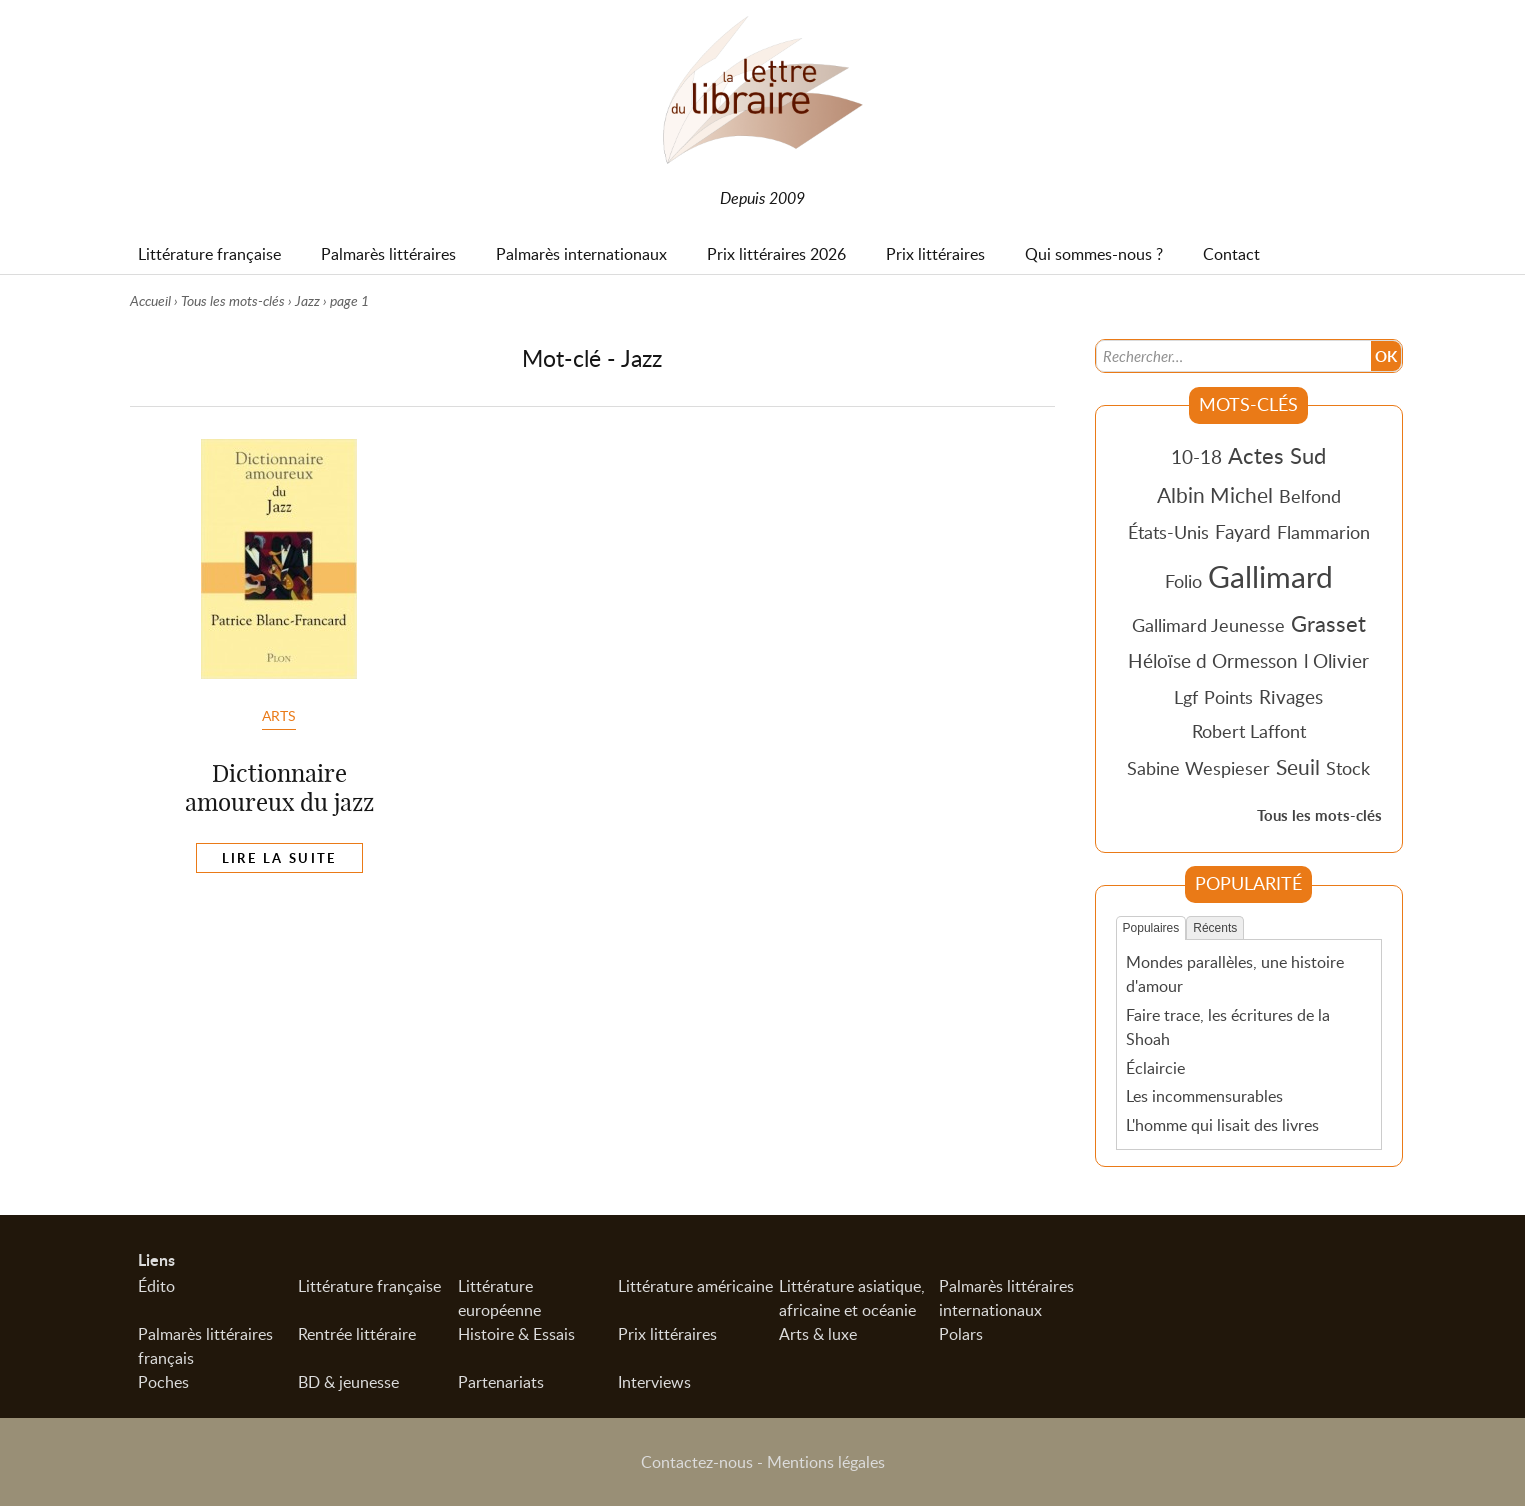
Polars (961, 1334)
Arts (279, 715)
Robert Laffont (1249, 731)
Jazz (307, 300)
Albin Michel (1215, 495)
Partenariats (501, 1382)
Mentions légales (826, 1462)
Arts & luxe (818, 1334)
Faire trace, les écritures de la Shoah (1228, 1027)
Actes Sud (1277, 455)
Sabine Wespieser (1198, 768)
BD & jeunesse (348, 1382)
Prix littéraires (667, 1334)
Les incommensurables (1204, 1096)
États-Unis (1168, 532)
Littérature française (369, 1286)
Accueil (150, 300)
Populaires (1151, 928)
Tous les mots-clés (233, 300)
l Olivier (1336, 660)
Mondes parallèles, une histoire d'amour (1235, 974)
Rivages (1291, 696)
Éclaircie (1155, 1068)
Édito (156, 1286)
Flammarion (1323, 532)
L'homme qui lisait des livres (1222, 1125)
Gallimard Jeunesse (1208, 625)
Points (1228, 697)
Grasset (1328, 623)
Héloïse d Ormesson (1213, 660)
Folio (1183, 581)
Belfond (1310, 496)
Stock (1348, 768)
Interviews (654, 1382)
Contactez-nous (697, 1462)
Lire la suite (279, 858)
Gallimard (1270, 576)
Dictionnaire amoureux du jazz (279, 787)
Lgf (1186, 697)
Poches (163, 1382)
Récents (1215, 928)
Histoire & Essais (516, 1334)
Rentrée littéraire (357, 1334)
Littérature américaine (695, 1286)
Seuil (1298, 767)
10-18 (1196, 456)
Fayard (1243, 531)
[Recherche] (1233, 356)
